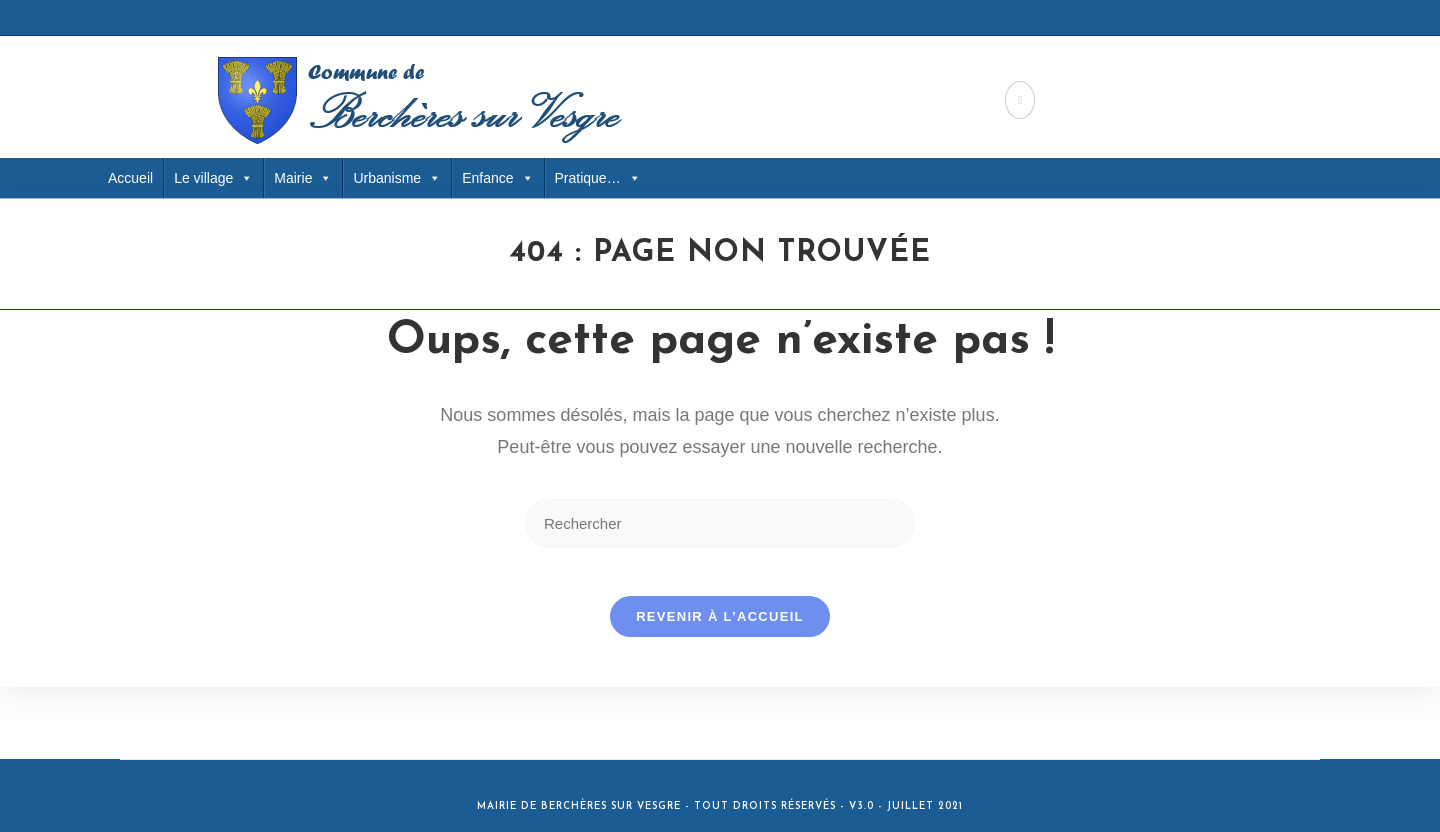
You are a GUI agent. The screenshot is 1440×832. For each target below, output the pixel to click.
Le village (213, 178)
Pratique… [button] (598, 178)
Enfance (497, 178)
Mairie (303, 178)
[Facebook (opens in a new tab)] (1020, 100)
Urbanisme (397, 178)
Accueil (130, 178)
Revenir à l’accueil (720, 628)
